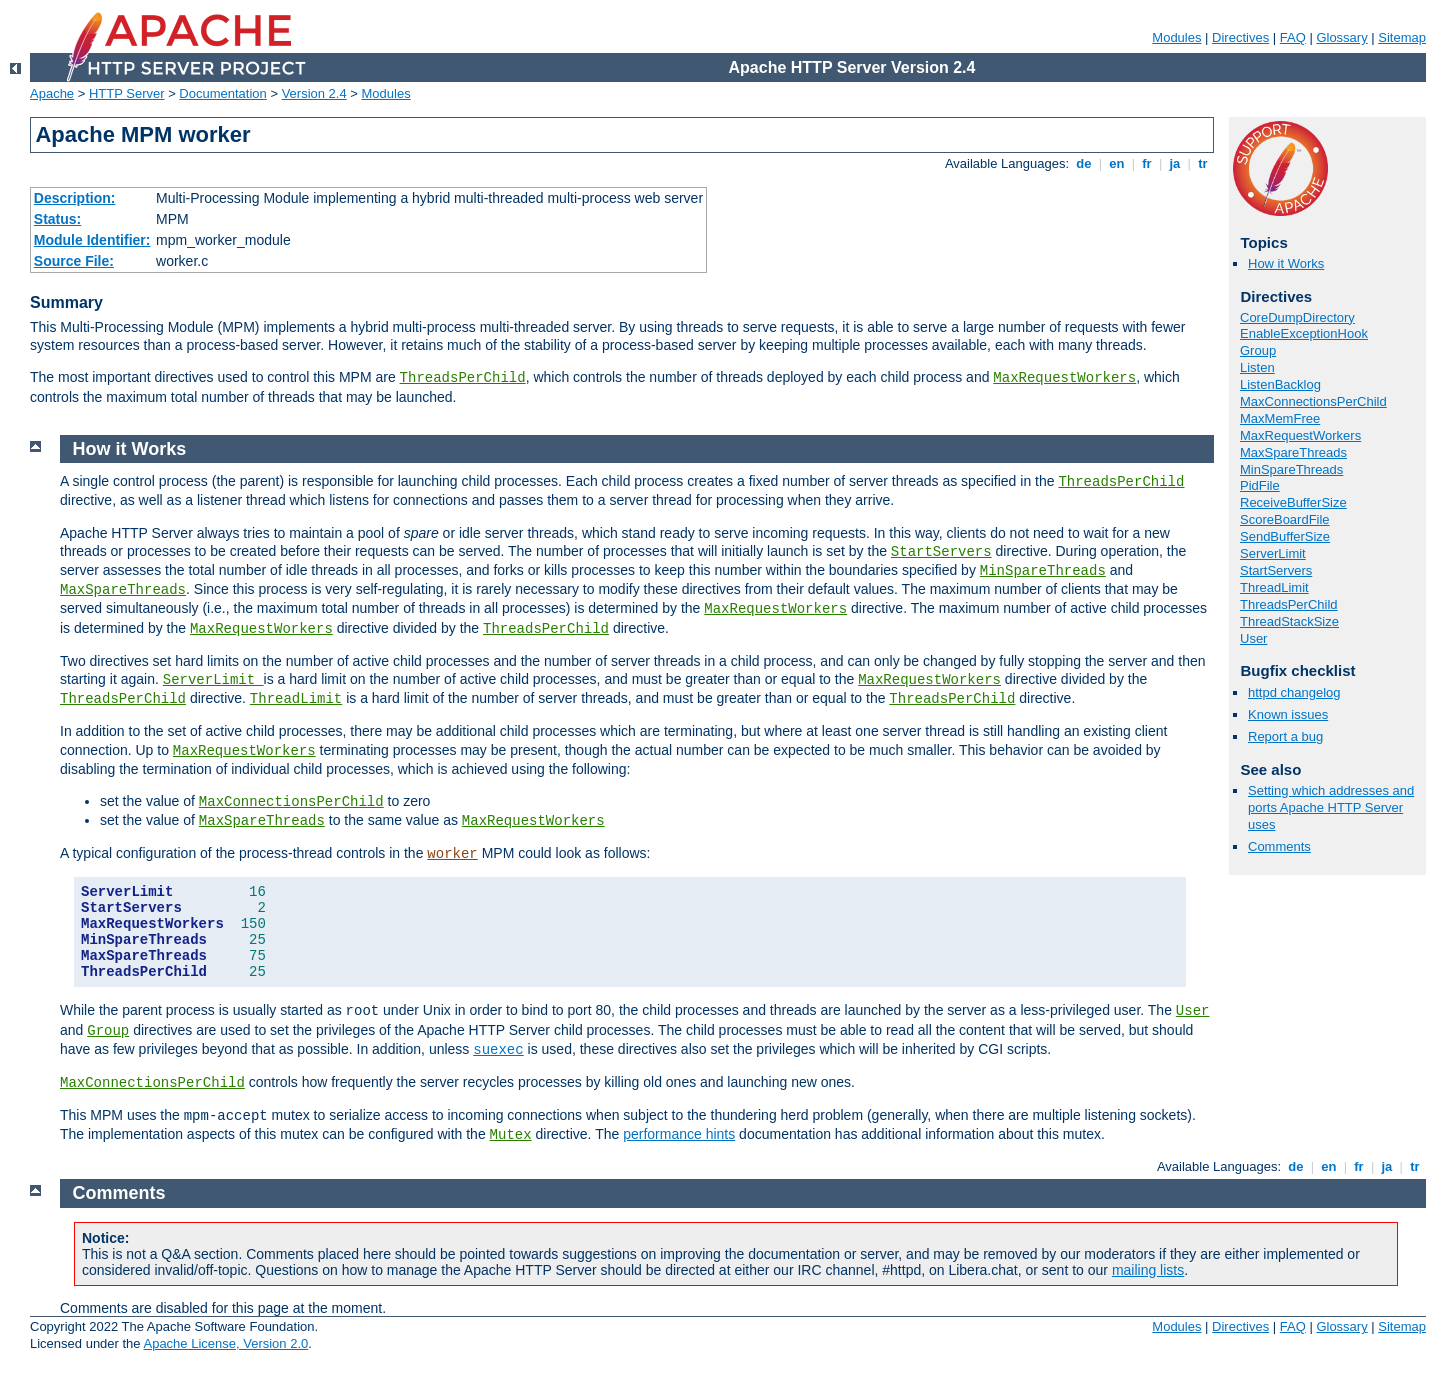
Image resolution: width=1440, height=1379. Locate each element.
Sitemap (1402, 37)
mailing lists (1148, 1270)
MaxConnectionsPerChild (1313, 401)
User (1253, 638)
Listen (1257, 367)
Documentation (222, 93)
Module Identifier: (92, 240)
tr (1203, 163)
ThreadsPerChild (463, 378)
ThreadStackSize (1289, 621)
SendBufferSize (1285, 536)
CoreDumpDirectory (1297, 317)
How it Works (1286, 263)
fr (1147, 163)
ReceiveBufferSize (1293, 502)
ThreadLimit (1274, 587)
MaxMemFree (1280, 418)
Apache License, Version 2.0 (225, 1343)
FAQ (1293, 37)
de (1084, 163)
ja (1175, 163)
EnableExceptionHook (1304, 333)
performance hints (679, 1134)
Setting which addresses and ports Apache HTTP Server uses (1331, 807)
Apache (52, 93)
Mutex (511, 1135)
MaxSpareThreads (1293, 452)
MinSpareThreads (1291, 469)
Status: (57, 219)
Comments (1279, 846)
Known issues (1288, 714)
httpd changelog (1294, 692)
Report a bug (1285, 736)
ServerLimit (1273, 553)
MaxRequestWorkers (1064, 378)
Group (1258, 350)
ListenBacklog (1280, 384)
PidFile (1260, 485)
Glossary (1341, 37)
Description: (75, 198)
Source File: (74, 261)
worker (452, 854)
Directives (1240, 37)
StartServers (1276, 570)
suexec (498, 1050)
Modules (1176, 37)
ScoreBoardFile (1285, 519)
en (1117, 163)
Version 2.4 (314, 93)
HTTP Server (127, 93)
